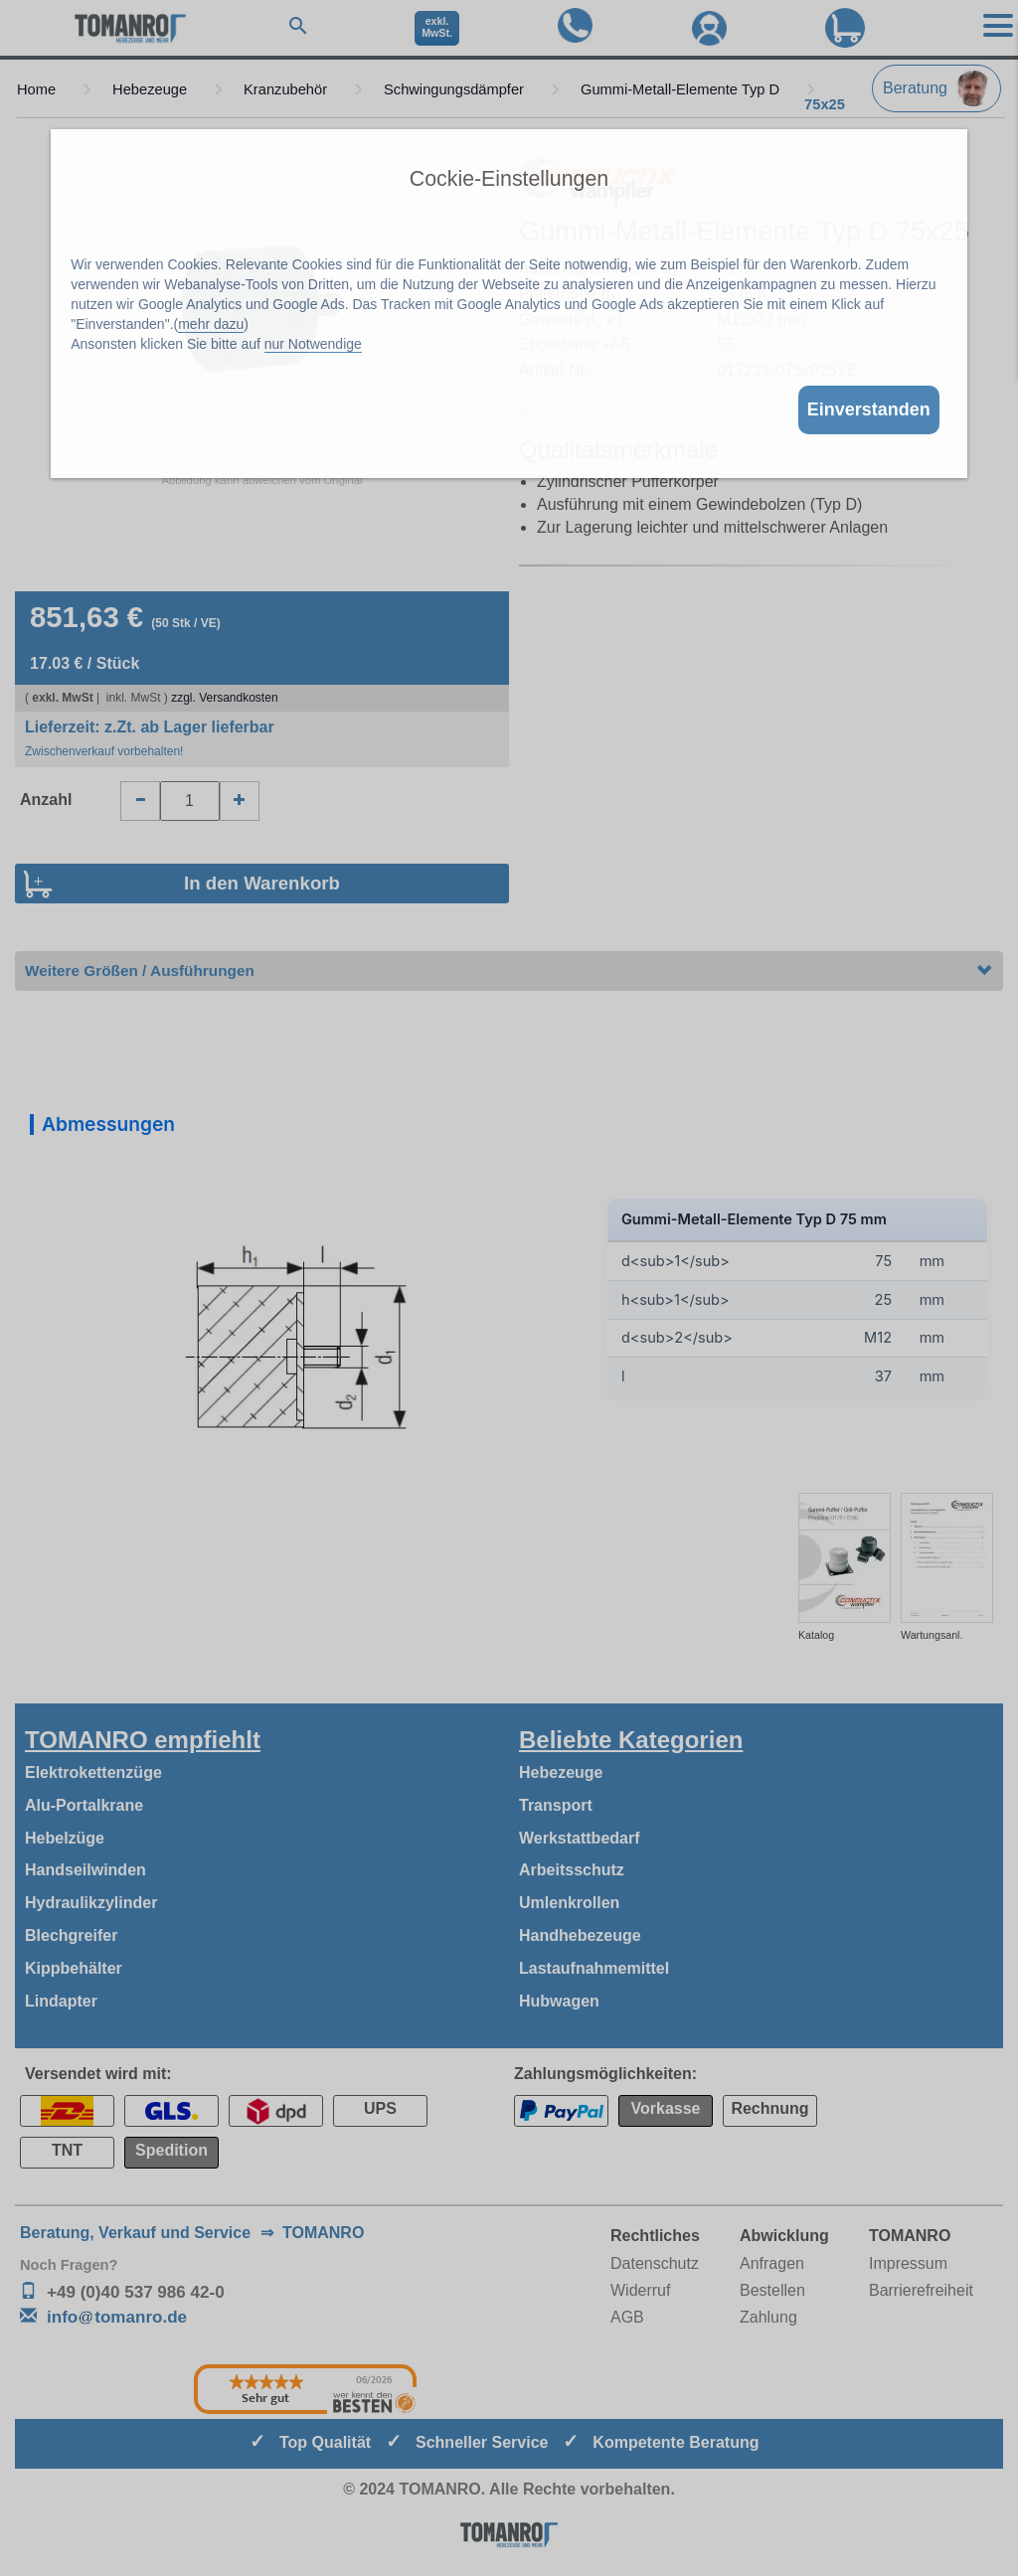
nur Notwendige (313, 344)
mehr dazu (211, 324)
